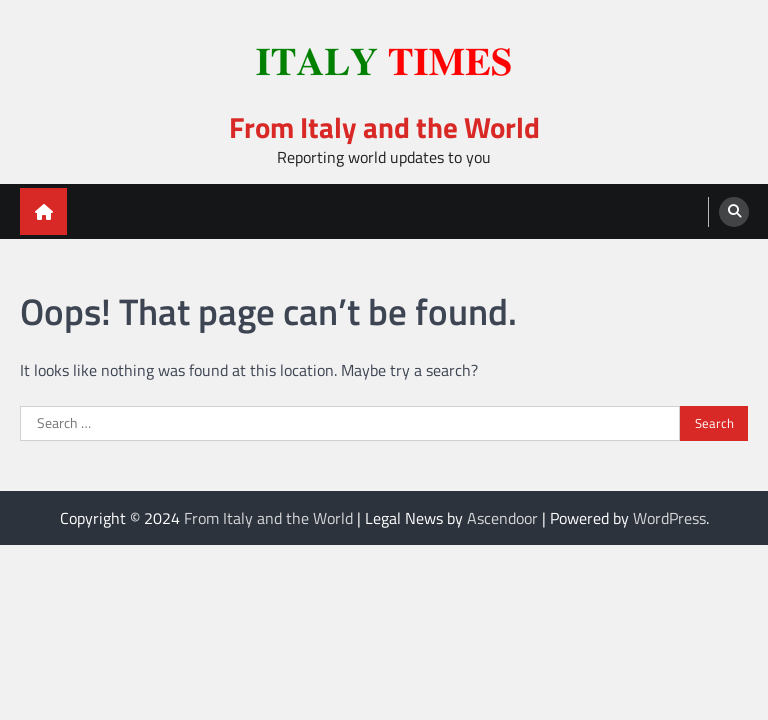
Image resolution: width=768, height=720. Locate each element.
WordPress (669, 518)
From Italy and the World (384, 127)
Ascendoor (502, 518)
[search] (734, 212)
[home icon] (43, 211)
